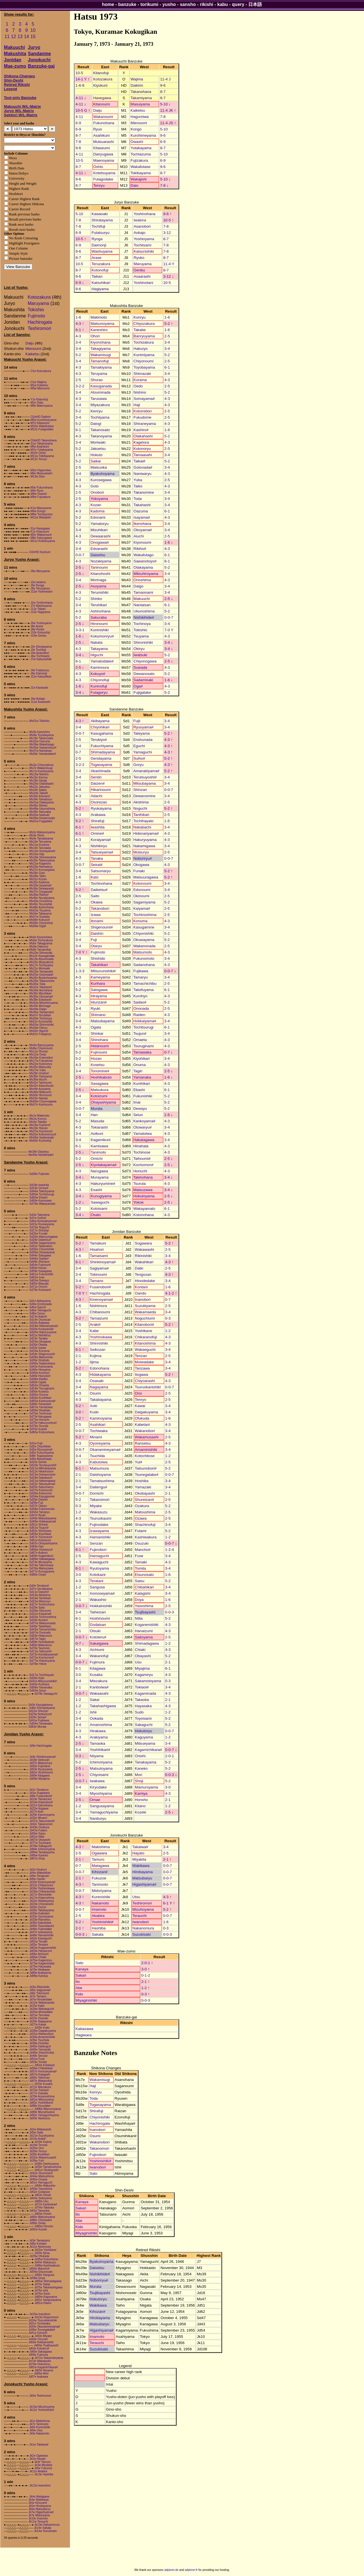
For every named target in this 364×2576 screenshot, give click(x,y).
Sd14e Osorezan (40, 1319)
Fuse (139, 1556)
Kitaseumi (101, 148)
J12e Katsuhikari (40, 676)
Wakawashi (144, 1249)
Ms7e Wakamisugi (40, 768)
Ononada (141, 1008)
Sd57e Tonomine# (40, 1537)
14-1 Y (81, 79)
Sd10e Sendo (38, 1462)
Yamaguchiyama (104, 1812)
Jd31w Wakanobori (41, 2033)
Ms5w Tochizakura (41, 940)
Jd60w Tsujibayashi (46, 2345)
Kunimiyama (144, 355)
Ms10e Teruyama (40, 841)
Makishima (101, 1847)
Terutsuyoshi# (145, 777)
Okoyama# (143, 530)
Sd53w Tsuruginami (41, 1388)
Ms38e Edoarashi (40, 999)
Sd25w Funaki (38, 1233)
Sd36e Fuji (36, 1502)
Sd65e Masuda (38, 1283)
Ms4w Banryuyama (41, 1045)
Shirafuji (97, 821)
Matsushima (145, 1512)
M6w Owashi (38, 493)
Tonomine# (100, 1071)
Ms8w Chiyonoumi (41, 1048)
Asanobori (142, 226)
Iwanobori (140, 1922)
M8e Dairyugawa (41, 537)
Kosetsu (97, 1065)
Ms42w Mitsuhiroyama (43, 1002)
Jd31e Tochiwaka (39, 2323)
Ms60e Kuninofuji (40, 1140)
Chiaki (140, 1650)
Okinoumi (141, 896)
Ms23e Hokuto (38, 1128)
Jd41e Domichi (37, 2332)
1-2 (78, 1202)
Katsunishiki (144, 251)
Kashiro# (141, 430)
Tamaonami (143, 592)
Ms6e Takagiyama (40, 943)
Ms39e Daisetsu (38, 1151)
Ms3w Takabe (38, 1121)
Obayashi (143, 1656)
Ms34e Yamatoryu (40, 799)
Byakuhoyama (102, 473)
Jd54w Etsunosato (41, 2271)
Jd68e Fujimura (38, 2354)
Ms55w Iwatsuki (39, 815)
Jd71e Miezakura (40, 2087)
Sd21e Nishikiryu (40, 1335)
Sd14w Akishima (39, 1595)
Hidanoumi (100, 1046)
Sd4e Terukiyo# (39, 1585)
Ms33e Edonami (39, 796)
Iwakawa (97, 1781)
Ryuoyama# (143, 727)
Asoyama (98, 586)
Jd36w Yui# (36, 2160)
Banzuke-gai (41, 66)
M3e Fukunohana (41, 487)
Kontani (141, 1287)
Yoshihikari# (100, 1750)
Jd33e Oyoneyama (41, 1916)
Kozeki (140, 1812)
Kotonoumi (142, 883)
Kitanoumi (101, 104)
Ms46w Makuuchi (40, 1092)
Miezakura (98, 1681)
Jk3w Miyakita (43, 2465)
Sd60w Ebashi (38, 1197)
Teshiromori (39, 328)
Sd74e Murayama (40, 1562)
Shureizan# (144, 1499)
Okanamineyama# (105, 1449)
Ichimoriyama (101, 1762)
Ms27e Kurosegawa (41, 869)
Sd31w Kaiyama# (40, 1613)
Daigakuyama (146, 1412)
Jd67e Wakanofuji (40, 2080)
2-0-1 (169, 1756)
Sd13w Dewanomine (42, 1474)
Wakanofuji (99, 1656)
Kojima (96, 1356)
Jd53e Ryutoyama (40, 1769)
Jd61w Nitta (36, 1836)
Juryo (34, 47)
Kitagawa (98, 1668)
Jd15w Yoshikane (45, 2249)
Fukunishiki (142, 1096)
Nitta (138, 1618)
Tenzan (141, 1356)
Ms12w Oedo (37, 1054)
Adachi (96, 796)
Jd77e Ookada (38, 2093)
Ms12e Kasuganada (41, 955)
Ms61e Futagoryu (40, 1034)
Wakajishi (139, 179)
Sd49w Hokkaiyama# (42, 1521)
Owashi (137, 142)
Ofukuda (142, 1418)
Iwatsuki (140, 655)
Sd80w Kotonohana (41, 1432)
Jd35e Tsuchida (39, 2040)
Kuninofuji (98, 686)
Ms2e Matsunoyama (42, 832)
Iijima (94, 1362)
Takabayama (100, 1399)
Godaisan (98, 1625)
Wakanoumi (103, 117)
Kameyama (100, 977)
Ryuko (139, 257)
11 (7, 36)
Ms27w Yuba (37, 1070)
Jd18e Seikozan (39, 1759)
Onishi (140, 1756)
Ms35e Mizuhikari (40, 993)
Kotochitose (145, 1456)
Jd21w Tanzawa (39, 2015)
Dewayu (140, 1108)
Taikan (97, 276)
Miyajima (142, 1668)
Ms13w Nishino (39, 774)
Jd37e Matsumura (40, 1763)
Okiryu (139, 649)
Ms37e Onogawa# (40, 891)
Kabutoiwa (98, 1462)
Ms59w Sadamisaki (41, 1137)
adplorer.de (171, 2569)
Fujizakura (139, 160)
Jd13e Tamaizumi (40, 1799)
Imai (136, 1102)
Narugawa (99, 1171)
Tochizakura (144, 342)
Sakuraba (98, 617)
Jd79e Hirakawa (39, 1969)
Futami (140, 1531)
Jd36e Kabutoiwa (40, 1922)
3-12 (167, 232)
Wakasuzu (98, 1512)
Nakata (96, 642)
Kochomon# (143, 1165)
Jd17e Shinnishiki (40, 1894)
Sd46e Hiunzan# (39, 1376)
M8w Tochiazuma (41, 514)
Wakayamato (144, 1208)
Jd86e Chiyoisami (40, 2220)
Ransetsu (143, 1443)
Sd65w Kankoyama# (42, 1401)
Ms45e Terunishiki (40, 904)
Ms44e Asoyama (39, 1088)
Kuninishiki (99, 630)
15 (33, 36)
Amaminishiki (146, 1449)
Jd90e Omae (37, 2223)
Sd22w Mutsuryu (39, 1601)
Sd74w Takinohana (41, 1565)
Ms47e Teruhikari (40, 1015)
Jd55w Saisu (37, 1833)
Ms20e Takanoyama (42, 860)
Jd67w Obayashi (39, 1839)
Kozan (95, 505)
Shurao (96, 380)
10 (33, 30)
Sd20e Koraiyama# (41, 1329)
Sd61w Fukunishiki (41, 1274)
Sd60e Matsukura (40, 1645)
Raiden (139, 1015)
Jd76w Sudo (42, 2293)
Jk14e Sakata (42, 2527)
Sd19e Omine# (38, 1188)
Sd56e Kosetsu (39, 1391)
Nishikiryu (99, 846)
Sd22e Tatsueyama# (42, 1484)
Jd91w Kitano (42, 2303)
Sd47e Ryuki (37, 1515)
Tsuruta (139, 1183)
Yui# (138, 1462)
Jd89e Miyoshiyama (41, 2112)
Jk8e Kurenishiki (39, 2427)
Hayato (138, 1853)
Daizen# (98, 783)
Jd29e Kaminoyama (41, 1814)
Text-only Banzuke (20, 97)
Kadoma (97, 511)
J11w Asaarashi (40, 701)
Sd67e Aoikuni (38, 1552)
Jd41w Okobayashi (46, 2170)
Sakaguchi (143, 1725)
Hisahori (97, 1249)
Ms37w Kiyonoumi (40, 1131)
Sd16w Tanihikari (40, 1598)
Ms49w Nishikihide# (40, 1154)
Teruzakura (101, 264)
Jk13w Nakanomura (46, 2524)
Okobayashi (145, 1493)
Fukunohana (103, 123)
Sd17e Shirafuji (39, 1230)
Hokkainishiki (101, 1606)
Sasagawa (99, 1083)
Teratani (96, 1581)
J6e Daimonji (38, 673)
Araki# (95, 1324)
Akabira (98, 1916)
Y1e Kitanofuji (39, 399)
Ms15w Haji (36, 854)
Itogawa (141, 1374)
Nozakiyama (100, 561)
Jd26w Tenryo (38, 2151)
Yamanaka (142, 1077)
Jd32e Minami (38, 1817)
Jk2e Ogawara (38, 2455)
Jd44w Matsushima (41, 2176)
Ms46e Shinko (38, 805)
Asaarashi (142, 276)
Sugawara (143, 1243)
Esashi (96, 1190)
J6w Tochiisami (39, 656)
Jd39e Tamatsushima (47, 2166)
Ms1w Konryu (38, 1118)
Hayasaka (143, 1706)
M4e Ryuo (37, 490)
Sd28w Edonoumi (40, 1493)
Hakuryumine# (103, 1183)
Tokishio (36, 309)
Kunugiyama (101, 1196)
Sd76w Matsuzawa (41, 1568)
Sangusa (97, 1587)
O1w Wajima (38, 382)
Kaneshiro (98, 330)
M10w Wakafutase (42, 426)
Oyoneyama (100, 1443)
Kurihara (98, 983)
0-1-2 (145, 1975)
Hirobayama (142, 1872)
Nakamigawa (144, 846)
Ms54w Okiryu (38, 1027)
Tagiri (137, 1071)
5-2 (167, 323)
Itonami (97, 921)
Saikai (95, 461)
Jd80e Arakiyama (40, 1972)
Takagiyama (100, 348)
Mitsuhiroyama (146, 574)
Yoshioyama (144, 239)
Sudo (139, 1712)
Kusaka (96, 1675)
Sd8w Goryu (37, 1313)
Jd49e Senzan (38, 2055)
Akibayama (100, 721)
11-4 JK (166, 110)
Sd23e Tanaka (38, 1338)
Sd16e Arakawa (39, 1322)
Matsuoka (98, 467)
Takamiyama (141, 98)
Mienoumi (33, 348)
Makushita (15, 53)
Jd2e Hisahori (38, 1869)
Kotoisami (99, 1208)
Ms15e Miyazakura (41, 962)
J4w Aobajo (37, 698)
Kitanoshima (145, 1343)
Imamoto (99, 1909)
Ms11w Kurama (39, 844)
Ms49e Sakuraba (40, 811)
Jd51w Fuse (37, 2058)
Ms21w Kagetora (40, 863)
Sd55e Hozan (38, 1268)
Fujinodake (99, 1524)
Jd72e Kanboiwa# (45, 2204)
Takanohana (141, 92)
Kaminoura (99, 667)
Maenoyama (103, 160)
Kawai (140, 1406)
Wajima (137, 79)
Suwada (140, 667)
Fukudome (143, 417)
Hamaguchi (99, 1556)
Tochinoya (142, 624)
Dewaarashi (100, 536)
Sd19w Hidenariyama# (43, 1326)
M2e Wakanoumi (41, 534)
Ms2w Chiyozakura (41, 764)
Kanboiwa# (99, 1687)
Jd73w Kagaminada (41, 1963)
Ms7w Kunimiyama (41, 771)
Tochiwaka (98, 1431)
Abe (79, 1988)
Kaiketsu (32, 354)
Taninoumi (99, 567)
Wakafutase (140, 167)
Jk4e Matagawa (39, 2496)
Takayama (99, 649)
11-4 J (165, 79)
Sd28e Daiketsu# (40, 1239)
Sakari (81, 1975)
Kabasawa (84, 2029)
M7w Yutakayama (41, 449)
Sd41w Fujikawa (38, 1720)
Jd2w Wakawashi (40, 2129)
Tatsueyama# (102, 852)
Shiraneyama (145, 423)
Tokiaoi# (142, 1687)
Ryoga (97, 239)
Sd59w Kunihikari (40, 1397)
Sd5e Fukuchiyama (41, 1452)
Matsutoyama (101, 1768)
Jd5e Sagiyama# (40, 1990)
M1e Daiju (36, 402)
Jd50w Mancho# (39, 2268)
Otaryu (96, 946)
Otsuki (95, 1631)
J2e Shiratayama (41, 646)
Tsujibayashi (145, 1612)
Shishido (98, 958)
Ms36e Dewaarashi (41, 888)
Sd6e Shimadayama (42, 1707)
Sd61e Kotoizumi (40, 1540)
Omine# (97, 833)
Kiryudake (98, 1787)
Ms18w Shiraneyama (42, 857)
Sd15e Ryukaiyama (41, 1224)
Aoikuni (97, 1133)
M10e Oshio (38, 452)
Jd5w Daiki (36, 2132)
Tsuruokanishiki (148, 1387)
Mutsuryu (141, 852)
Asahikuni (101, 135)
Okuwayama (143, 940)
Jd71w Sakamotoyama (48, 2357)
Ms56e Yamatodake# (42, 753)
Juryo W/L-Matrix (19, 111)
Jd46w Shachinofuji (41, 2052)
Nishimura (98, 1306)
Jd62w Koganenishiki (42, 1947)
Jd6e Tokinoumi (39, 1993)
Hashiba (99, 1928)
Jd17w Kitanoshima (41, 1897)
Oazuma (141, 511)
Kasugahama (102, 733)
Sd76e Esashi (38, 1429)
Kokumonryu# (102, 636)
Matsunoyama (102, 323)
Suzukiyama (145, 1306)
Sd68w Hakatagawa (42, 1559)
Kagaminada (145, 1693)
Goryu (138, 765)
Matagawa (100, 1866)
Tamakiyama (101, 367)
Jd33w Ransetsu (39, 1919)
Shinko (96, 599)
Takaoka (142, 1700)
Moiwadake (144, 1362)
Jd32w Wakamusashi (42, 2157)
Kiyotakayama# (104, 1165)
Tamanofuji (99, 361)
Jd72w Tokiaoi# (39, 2090)
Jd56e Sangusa (44, 2274)
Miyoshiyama (101, 1793)
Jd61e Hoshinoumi (41, 1772)
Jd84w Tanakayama (41, 1852)
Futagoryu (98, 692)
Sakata (98, 1934)
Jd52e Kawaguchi (40, 1938)
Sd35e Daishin (38, 1499)
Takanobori (100, 908)
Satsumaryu (101, 871)
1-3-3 (80, 971)
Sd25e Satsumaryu (41, 1487)
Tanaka (97, 858)
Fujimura (97, 1662)
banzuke (127, 4)
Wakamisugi (100, 355)
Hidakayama (100, 1374)
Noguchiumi (145, 1318)
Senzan (96, 1543)
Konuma (140, 921)
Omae (95, 1800)
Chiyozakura (144, 323)
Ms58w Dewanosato (42, 818)
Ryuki (95, 1008)
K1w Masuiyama (40, 508)
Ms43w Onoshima (40, 901)
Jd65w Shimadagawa (47, 2281)
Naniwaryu (143, 473)
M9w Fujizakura (40, 496)
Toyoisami (143, 1718)
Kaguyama (144, 1737)
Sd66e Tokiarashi (40, 1404)
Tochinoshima (145, 915)
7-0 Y (168, 630)
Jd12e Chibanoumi (41, 1885)
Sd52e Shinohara (40, 1530)
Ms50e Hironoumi (40, 1095)
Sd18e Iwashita (39, 1185)
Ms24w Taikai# (38, 793)
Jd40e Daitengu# (40, 2046)
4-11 (79, 98)
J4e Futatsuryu (39, 670)
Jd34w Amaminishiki (42, 2037)
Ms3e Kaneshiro (39, 732)
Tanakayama (145, 1762)
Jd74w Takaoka (44, 2207)
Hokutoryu (143, 1731)
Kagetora (141, 442)
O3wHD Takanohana (43, 440)
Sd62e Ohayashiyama (43, 1543)
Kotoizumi (99, 1096)
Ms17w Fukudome (41, 1060)
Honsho (141, 1800)
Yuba (138, 480)
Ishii (93, 1712)
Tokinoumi (98, 1274)
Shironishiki (143, 642)
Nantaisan (142, 605)
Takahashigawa (103, 1706)
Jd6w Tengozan (39, 1875)
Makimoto (98, 317)
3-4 (78, 342)
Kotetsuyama (104, 173)
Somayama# (144, 398)
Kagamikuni (101, 1140)
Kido (79, 1994)
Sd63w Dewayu (39, 1280)
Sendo (96, 777)
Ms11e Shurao (38, 1051)
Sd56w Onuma (38, 1394)
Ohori (95, 336)
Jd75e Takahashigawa (48, 2287)
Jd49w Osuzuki (38, 2339)
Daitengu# (98, 1487)
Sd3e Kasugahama (40, 1704)
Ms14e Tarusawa (40, 847)
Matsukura (99, 1090)
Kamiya (141, 1793)
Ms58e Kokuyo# (39, 919)
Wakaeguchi (145, 1349)
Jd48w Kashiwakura (47, 2265)
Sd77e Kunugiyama (41, 1571)
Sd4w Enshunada (40, 1304)
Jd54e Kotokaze (44, 2065)
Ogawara (99, 1853)
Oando (140, 1293)
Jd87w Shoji (37, 1858)
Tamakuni (98, 1243)
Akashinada (101, 771)
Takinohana (143, 1177)
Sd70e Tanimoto (39, 1648)
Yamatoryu (99, 524)
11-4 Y (168, 264)
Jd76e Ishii (41, 2290)
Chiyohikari (100, 727)
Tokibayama (141, 173)
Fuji (94, 940)
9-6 (163, 85)
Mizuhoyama (143, 1909)
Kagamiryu (144, 1675)
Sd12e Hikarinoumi (41, 1471)
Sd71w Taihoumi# (40, 1651)
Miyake (96, 1506)
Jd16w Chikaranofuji (42, 1891)
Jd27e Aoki (36, 1811)
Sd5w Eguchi (37, 1307)
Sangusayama (102, 1806)
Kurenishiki (101, 1897)
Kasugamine (143, 927)
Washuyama (102, 251)
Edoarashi (98, 549)
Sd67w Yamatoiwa (41, 1407)
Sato (79, 1963)
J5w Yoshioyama (41, 623)
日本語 (255, 4)
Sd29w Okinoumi (40, 1610)
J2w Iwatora (38, 582)
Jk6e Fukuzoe (43, 2468)
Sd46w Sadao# (39, 1258)
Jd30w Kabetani (39, 1913)
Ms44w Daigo (38, 1009)
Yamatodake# (101, 661)
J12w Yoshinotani (41, 591)
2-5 (167, 336)
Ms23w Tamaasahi (41, 971)
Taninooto (100, 1884)
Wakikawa (140, 1866)
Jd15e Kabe (36, 2005)
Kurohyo (140, 996)
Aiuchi (139, 536)
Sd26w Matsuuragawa (43, 1236)
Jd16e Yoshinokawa (41, 1888)
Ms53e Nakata (38, 1098)
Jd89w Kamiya (38, 1975)
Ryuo (97, 129)
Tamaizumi (99, 1318)
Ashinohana (100, 611)
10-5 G (81, 110)
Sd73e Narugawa (40, 1416)
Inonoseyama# (102, 1593)
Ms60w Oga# (37, 926)
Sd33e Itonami (38, 1620)
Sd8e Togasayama (41, 1455)
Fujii (136, 721)
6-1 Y (167, 1903)
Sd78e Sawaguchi (45, 1693)
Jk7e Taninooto (38, 2424)
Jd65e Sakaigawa (40, 2351)
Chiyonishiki (143, 933)
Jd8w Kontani (37, 2243)
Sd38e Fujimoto (39, 1173)
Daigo (139, 586)
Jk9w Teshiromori (40, 2395)
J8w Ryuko (37, 629)
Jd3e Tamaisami (39, 2240)
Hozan (96, 1058)
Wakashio (98, 1599)
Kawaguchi (99, 1562)
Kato (94, 877)
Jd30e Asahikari (39, 2154)
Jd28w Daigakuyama (42, 2030)
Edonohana (99, 1368)
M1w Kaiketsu (39, 385)
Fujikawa (140, 971)
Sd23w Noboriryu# (40, 1714)
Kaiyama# (141, 908)
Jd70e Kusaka (43, 2083)
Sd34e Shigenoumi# (42, 1354)
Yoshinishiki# (102, 1922)
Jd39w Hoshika (39, 2043)
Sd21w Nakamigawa (42, 1480)
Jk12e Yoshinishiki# (41, 2409)
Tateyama (141, 733)
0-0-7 (80, 555)
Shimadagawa (147, 1643)
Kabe (94, 1331)
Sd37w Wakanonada (42, 1623)
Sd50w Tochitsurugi (41, 1194)
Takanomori (99, 1499)
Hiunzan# (99, 1002)
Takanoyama (101, 436)
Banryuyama (144, 336)
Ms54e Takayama (40, 913)
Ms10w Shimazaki (40, 952)
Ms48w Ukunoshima (42, 808)
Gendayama (101, 758)
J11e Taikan (38, 608)
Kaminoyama (101, 1418)
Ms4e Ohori (36, 835)
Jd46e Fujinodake (40, 1929)
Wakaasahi (99, 1693)
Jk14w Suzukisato (45, 2531)
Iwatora (140, 220)
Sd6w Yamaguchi (40, 1310)
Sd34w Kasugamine (42, 1496)
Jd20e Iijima (41, 2253)
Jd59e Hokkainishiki (40, 2342)
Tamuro (98, 1859)
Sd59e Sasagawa (40, 1271)
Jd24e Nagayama (40, 2021)
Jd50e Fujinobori (39, 1766)
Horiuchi (140, 1171)
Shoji (139, 1781)
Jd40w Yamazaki (40, 2049)
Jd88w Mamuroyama (47, 2108)
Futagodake (103, 179)
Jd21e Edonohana (40, 1805)
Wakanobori (145, 1431)
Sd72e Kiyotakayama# (43, 1654)
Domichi (97, 1493)
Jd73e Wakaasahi (39, 2361)
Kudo (94, 1412)
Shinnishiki (99, 1343)
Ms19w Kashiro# (39, 1125)
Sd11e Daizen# (39, 1592)
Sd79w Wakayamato (42, 1203)
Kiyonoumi (142, 542)
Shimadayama (103, 752)
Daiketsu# (99, 890)
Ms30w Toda (37, 984)
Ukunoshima (144, 611)
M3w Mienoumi (39, 388)
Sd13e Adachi (38, 1316)
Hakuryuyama (145, 840)
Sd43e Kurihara (39, 1684)
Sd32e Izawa (37, 1347)
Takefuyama (143, 990)
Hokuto (96, 455)
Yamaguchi (142, 752)
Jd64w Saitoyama (40, 2198)
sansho (188, 4)
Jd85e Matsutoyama (42, 2216)
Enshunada (142, 740)
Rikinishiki (143, 1256)
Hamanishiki (100, 1537)
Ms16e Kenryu (38, 777)
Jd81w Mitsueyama (41, 2099)
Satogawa (99, 990)
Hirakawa (98, 1731)
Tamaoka (97, 1743)
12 (13, 36)
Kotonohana (143, 1215)
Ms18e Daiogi (38, 780)
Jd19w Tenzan (38, 2145)
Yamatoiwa (142, 1133)
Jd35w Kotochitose (46, 2259)
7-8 (163, 117)
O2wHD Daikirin (40, 416)
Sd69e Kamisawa (40, 1200)
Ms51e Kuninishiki (40, 1021)
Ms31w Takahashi (40, 987)
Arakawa (98, 815)
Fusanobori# (100, 1287)
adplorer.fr (191, 2569)
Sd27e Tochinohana (41, 1604)
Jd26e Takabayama (41, 1910)
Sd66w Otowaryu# (41, 1549)
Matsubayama (103, 1021)
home (108, 4)
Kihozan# (99, 1872)
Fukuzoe (99, 1878)
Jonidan (12, 59)
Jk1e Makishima (39, 2421)
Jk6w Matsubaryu (39, 2509)
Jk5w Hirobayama (39, 2506)
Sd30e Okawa (38, 1344)
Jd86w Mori (41, 2373)
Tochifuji (98, 226)
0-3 (168, 1318)
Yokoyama (99, 498)
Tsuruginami (143, 1046)
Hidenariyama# (146, 833)
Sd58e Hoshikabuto (41, 1642)
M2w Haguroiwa (40, 470)
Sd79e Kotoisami (40, 1289)
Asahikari (98, 1424)
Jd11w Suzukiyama (41, 2135)
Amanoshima (101, 1725)
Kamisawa (99, 1146)
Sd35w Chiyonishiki (41, 1249)
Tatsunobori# (145, 1468)
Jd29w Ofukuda (39, 2256)
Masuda (97, 1121)
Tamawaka (142, 1052)
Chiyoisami (99, 1775)
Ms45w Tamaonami (41, 1012)
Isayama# (142, 517)
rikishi (206, 4)
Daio (134, 185)
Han (94, 1115)
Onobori (97, 492)
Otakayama (143, 567)
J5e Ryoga (37, 585)
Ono (138, 1393)
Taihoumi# (142, 1158)
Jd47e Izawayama (40, 1932)
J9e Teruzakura (40, 588)
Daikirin (137, 85)
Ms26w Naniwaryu (41, 866)
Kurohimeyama (143, 135)
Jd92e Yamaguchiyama (44, 2115)
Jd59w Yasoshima (40, 2188)
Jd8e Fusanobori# (40, 1796)
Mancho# (142, 1549)
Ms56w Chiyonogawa (42, 1101)
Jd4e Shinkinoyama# (42, 1756)
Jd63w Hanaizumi (40, 1950)
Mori (138, 1775)
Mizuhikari (98, 530)
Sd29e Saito (37, 1607)
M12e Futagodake (41, 429)
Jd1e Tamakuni (38, 1789)
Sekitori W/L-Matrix (21, 115)
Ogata (96, 1027)
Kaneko (141, 1768)
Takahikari (99, 965)
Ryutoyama (99, 1568)
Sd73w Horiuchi (39, 1419)
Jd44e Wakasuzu (45, 2262)
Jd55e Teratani (38, 1944)
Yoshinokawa (101, 1337)
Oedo (138, 386)
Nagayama (99, 1387)
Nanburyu (98, 1818)
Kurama (140, 380)
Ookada (96, 1718)
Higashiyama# (144, 1884)
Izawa (96, 915)
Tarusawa (98, 398)
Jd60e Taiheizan (39, 2077)
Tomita (140, 1568)
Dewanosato (144, 674)
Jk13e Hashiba (43, 2474)
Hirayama (99, 996)
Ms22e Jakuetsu (39, 786)
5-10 (164, 104)
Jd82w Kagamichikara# (43, 2367)
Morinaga (98, 580)
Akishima (141, 802)
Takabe (140, 330)
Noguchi (140, 808)
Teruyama (98, 373)
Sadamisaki (143, 680)
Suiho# (139, 758)
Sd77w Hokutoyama (42, 1660)
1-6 (78, 317)
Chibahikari (144, 1587)
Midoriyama (101, 1891)
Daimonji (99, 245)
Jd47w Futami (38, 1830)
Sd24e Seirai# (37, 1717)
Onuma (139, 1065)
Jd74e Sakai (42, 2284)
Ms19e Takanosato (41, 738)
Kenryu (96, 411)
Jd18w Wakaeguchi (41, 2008)
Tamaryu (140, 977)
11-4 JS (166, 123)
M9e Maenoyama (41, 405)
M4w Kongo (38, 511)
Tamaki (141, 1562)
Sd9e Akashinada (40, 1459)
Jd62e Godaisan (39, 2191)
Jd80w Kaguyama (45, 2296)
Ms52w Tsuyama (39, 910)
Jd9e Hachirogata (40, 1745)
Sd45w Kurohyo (39, 1372)
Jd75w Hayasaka (40, 1966)
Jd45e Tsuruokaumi (41, 1925)
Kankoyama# (144, 1121)
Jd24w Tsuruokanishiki (42, 2320)
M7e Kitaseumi (39, 423)
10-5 (79, 73)
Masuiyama (140, 104)
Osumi (95, 1393)
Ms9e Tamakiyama (41, 838)
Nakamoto (100, 1903)
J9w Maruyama (40, 571)
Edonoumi (141, 890)
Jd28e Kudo (41, 2027)
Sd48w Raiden (38, 1379)
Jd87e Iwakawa (38, 2376)
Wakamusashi (146, 1437)
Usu (138, 1662)
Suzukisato (141, 1934)
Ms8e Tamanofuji (40, 949)
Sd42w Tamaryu (39, 1512)
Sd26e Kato (36, 1678)
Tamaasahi (143, 455)
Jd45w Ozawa (38, 2179)
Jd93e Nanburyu (39, 2118)
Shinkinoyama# (103, 1262)
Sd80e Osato (37, 1574)
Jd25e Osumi (37, 1907)
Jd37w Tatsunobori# (42, 1821)
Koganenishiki (146, 1625)
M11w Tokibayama (42, 456)
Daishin (97, 933)
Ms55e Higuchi (38, 1031)
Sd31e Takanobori (40, 1246)
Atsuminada (100, 392)
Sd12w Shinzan (38, 1711)
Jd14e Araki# (37, 2138)
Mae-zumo (15, 66)
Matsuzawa (142, 1190)
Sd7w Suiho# (37, 1218)
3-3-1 (80, 630)
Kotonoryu (142, 448)
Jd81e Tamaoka (39, 2210)
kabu (222, 4)
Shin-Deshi (13, 80)
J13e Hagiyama (40, 612)
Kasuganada (101, 386)
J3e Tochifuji (38, 649)
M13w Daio (37, 476)
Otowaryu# (142, 1127)
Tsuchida (97, 1456)
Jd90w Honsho (43, 2226)
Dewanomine (144, 796)
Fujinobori (98, 1549)
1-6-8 (80, 85)
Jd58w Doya (37, 2278)
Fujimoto (36, 315)
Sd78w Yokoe (38, 1663)
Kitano (140, 1806)
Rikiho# (140, 549)
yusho (169, 4)
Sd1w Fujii (35, 1443)
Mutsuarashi (103, 142)
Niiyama (97, 1756)
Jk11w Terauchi (38, 2521)
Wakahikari (144, 1262)
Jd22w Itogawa (38, 1808)
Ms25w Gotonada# (41, 974)
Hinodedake (145, 1281)
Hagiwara (84, 2035)
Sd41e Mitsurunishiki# (43, 1681)
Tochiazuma (141, 154)
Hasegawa (102, 98)
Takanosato (100, 430)
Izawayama (99, 1531)
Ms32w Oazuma (39, 741)
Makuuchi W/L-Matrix (22, 106)
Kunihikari (141, 1083)
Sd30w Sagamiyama (42, 1243)
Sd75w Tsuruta (38, 1426)
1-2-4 (169, 1549)
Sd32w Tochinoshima (42, 1617)
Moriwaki (98, 442)
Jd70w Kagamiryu (40, 1960)
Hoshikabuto (101, 1077)
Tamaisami (99, 1256)
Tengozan (143, 1274)
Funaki (139, 871)
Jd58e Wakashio (44, 2185)
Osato (96, 1215)
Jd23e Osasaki (38, 2018)
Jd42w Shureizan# (41, 2173)
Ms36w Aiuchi (38, 1079)
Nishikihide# (144, 617)
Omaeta (140, 1040)
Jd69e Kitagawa (39, 1775)
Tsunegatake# (146, 1474)
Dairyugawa (103, 154)
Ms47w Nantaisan (40, 750)
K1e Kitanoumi (39, 531)
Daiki (139, 1268)
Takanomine (144, 492)
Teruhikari (98, 605)
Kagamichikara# (148, 1750)
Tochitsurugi (143, 1027)
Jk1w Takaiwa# (38, 2444)
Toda (138, 498)
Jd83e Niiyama (43, 2370)
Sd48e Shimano (39, 1261)
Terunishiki (99, 592)
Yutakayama (141, 148)
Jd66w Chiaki (37, 1957)
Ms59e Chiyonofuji (41, 923)
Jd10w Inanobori (39, 2314)
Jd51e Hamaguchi (40, 2182)
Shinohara (99, 1040)
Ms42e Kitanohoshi (41, 1085)
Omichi (96, 1158)
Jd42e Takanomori (41, 1824)
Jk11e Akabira (38, 2471)
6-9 (78, 123)
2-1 (78, 1356)
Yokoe (138, 1202)
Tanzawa (142, 1368)
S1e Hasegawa (40, 528)
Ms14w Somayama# (42, 851)
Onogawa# (99, 542)
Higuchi (96, 655)
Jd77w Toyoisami (40, 1842)
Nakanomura (143, 1928)
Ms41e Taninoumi (40, 1082)
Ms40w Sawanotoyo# (42, 747)
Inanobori (143, 1299)
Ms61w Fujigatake (40, 821)
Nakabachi (142, 827)
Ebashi (139, 1090)
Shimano (98, 1015)
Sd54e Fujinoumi (40, 1264)
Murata (96, 1108)
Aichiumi (97, 1650)
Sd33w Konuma (39, 1351)
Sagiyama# (99, 1268)
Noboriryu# (142, 858)
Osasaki (97, 1381)
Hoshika (141, 1481)
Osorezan (99, 802)
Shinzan (140, 790)
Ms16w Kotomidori (41, 1057)
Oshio (98, 167)
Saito (95, 896)
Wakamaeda (145, 1312)
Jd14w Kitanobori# (41, 1802)
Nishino (140, 392)
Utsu (136, 1897)
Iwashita (98, 827)
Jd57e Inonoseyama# (43, 2071)
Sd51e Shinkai (38, 1524)
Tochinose (141, 1152)
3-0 (78, 1412)
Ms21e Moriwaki (39, 968)
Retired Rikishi (17, 84)
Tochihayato (143, 821)
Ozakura (142, 1506)
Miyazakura (100, 405)
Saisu (139, 1581)
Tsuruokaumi (100, 1518)
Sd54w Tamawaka (40, 1723)
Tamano (96, 1281)
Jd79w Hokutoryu (39, 2364)
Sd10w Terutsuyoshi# (42, 1465)
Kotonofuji (100, 270)
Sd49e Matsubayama (42, 1518)
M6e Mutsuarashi (41, 473)
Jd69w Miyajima (39, 1778)
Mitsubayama (144, 783)
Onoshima (142, 580)
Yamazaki (143, 1487)
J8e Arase (36, 626)
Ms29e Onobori (39, 1073)
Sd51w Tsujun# (39, 1527)
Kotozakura (39, 297)
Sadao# (139, 1002)
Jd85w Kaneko (38, 1855)
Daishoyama (100, 1474)
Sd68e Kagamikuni (41, 1555)
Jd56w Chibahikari (41, 2068)
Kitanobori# (144, 1324)
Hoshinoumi (100, 1618)
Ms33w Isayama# (40, 885)
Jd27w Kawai (37, 2024)
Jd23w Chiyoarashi (41, 1904)
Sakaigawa (99, 1643)
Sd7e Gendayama (40, 1588)
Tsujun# (139, 1033)
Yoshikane (143, 1331)
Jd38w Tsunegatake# (41, 2329)
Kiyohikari (141, 1058)
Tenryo (140, 1399)
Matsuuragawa (145, 877)
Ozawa (140, 1518)
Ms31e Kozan (38, 879)
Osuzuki (141, 1543)
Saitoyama (144, 1637)
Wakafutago (144, 555)
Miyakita (139, 1859)
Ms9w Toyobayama (41, 735)
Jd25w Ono (36, 2148)
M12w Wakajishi (40, 517)
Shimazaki (142, 373)
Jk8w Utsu (35, 2430)
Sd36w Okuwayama (42, 1252)
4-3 (78, 323)
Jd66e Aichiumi (38, 1954)
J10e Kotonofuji (40, 632)
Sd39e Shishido (39, 1360)
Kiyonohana (100, 342)
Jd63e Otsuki (42, 2195)
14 (26, 36)
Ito (78, 1981)
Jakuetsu (98, 448)
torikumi (149, 4)
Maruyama (38, 303)
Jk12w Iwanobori (39, 2485)
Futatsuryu (100, 232)
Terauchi (139, 1916)
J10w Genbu (38, 635)
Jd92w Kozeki (38, 2229)
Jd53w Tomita (38, 2062)
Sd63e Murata (37, 1726)
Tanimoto (98, 1152)
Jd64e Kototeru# (38, 2348)
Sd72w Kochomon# (41, 1657)
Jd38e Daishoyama (46, 2163)
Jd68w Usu (41, 2201)
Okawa (96, 902)
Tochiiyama (99, 417)
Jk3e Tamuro (42, 2461)
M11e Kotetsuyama (42, 541)
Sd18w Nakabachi (40, 1477)
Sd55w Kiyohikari (40, 1534)
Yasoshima (144, 1606)
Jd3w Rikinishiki (39, 1987)
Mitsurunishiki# (103, 971)
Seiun (138, 1115)
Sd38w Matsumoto (41, 1357)
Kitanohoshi (100, 574)
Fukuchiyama (102, 746)
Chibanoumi (100, 1312)
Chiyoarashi (145, 1381)
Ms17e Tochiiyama (41, 965)
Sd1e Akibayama (40, 1300)
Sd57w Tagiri (37, 1638)
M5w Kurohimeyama (43, 419)
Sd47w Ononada (40, 1632)
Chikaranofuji (146, 1337)
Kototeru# (98, 1637)
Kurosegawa (100, 480)
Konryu (140, 317)
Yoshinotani (143, 283)
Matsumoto (142, 952)
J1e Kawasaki (39, 687)
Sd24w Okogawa (40, 1341)
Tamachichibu (145, 983)
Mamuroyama (146, 1787)
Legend (10, 89)
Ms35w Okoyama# (41, 996)
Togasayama (101, 765)
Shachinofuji (145, 1524)
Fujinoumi (99, 1052)
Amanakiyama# (146, 771)
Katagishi (142, 1593)
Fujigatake (142, 692)
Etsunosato (144, 1574)
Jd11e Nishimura (40, 2246)
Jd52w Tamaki (38, 1941)
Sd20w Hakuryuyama (42, 1332)
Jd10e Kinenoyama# (42, 1882)
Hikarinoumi (101, 790)
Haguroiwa (140, 117)
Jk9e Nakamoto (39, 2433)
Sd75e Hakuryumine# (43, 1422)
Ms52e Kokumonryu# (42, 1134)
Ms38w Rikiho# (39, 894)
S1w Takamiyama (41, 443)
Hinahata (140, 1146)
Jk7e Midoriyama (39, 2515)
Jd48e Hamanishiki (41, 1935)
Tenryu (99, 185)
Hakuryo (141, 348)
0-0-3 (169, 1612)
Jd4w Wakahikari (40, 1872)
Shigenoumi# (102, 927)
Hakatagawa (143, 1140)
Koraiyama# (101, 840)
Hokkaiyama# (144, 1021)
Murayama (100, 1177)
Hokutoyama (144, 1196)
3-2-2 (80, 386)
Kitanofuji (101, 73)
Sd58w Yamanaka (40, 1687)
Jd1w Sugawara (39, 1792)
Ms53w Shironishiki (41, 1024)
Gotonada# (143, 467)
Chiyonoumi (144, 361)
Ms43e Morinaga (39, 1005)
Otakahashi (143, 436)
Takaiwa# (140, 1847)
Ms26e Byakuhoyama (43, 977)
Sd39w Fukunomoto (42, 1509)
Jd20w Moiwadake (41, 2012)
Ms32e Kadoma (39, 882)
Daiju (29, 343)
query (238, 4)
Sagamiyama (144, 902)
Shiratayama (102, 220)
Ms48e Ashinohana (41, 907)
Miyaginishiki (86, 2000)
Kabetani (142, 1424)
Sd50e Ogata (37, 1382)
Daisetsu (97, 555)
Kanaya (82, 1969)
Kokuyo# (97, 674)
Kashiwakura (145, 1537)
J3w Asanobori (39, 653)
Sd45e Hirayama (39, 1369)
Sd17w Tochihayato (41, 1675)
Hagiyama (100, 289)
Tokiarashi (99, 1127)
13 (19, 36)
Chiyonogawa (145, 661)
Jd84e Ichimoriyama (42, 1849)
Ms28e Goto (37, 872)
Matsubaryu (142, 1878)
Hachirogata (40, 322)
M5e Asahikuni (39, 446)
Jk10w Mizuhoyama (41, 2406)
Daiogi (95, 423)
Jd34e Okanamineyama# (44, 2326)
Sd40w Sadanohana (42, 1363)
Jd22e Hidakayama (41, 1900)
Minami (96, 1437)
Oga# (138, 686)
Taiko (138, 486)
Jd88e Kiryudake (40, 2105)
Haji (137, 405)
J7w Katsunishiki (40, 659)
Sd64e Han (36, 1546)
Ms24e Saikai (37, 790)
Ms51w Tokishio (39, 720)
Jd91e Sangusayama (47, 2299)
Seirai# (97, 865)
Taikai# (140, 461)
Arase (97, 257)
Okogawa (141, 865)
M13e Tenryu (38, 459)
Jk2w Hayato (37, 2458)
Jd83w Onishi (42, 2213)
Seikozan (98, 1349)
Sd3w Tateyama (39, 1214)
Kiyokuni (100, 85)
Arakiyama (99, 1737)
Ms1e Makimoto (39, 1115)
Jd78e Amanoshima (41, 2096)
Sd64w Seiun (37, 1690)
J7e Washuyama (40, 605)
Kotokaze (98, 1574)
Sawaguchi (100, 1202)
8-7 (163, 92)
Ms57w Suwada (39, 916)
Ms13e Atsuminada (41, 959)
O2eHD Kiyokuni (39, 552)
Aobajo (140, 232)
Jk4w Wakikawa (38, 2499)
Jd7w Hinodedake (40, 1999)
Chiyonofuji (99, 680)
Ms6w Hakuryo (38, 946)
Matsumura (99, 1468)
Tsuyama (141, 636)
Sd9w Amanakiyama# (43, 1221)
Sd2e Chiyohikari (40, 1446)
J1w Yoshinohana (41, 602)
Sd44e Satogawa (40, 1255)
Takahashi (142, 505)
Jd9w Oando (37, 1879)
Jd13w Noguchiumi (46, 2317)
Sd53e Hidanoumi (40, 1635)
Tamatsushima (102, 1481)
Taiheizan (98, 1612)
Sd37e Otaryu (38, 1505)
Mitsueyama (145, 1743)
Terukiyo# (99, 740)
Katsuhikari (101, 283)
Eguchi (139, 746)
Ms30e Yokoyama (40, 1076)
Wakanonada (144, 946)
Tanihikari (141, 815)
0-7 (78, 752)
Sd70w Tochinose (40, 1413)
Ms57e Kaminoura (40, 1104)
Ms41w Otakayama (41, 802)
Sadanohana (144, 965)
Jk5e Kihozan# (37, 2502)
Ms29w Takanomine (41, 980)
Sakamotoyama (148, 1681)
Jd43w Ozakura (39, 1827)
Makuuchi (14, 47)
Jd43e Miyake (43, 2336)
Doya (139, 1599)
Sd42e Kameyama (41, 1366)
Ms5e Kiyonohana (40, 937)
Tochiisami (142, 245)
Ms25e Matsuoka (40, 1067)
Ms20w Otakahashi (41, 783)
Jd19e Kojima (43, 2141)
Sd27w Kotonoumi (40, 1490)
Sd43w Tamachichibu (42, 1629)
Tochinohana (101, 883)
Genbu (139, 270)
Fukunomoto (143, 958)
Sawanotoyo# (145, 561)
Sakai (94, 1700)
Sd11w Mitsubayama (42, 1468)
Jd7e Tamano (37, 1996)
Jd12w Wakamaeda (41, 2002)
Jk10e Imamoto (38, 2518)
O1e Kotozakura (40, 371)
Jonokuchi (39, 59)
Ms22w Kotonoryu (40, 1063)
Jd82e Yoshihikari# (41, 2102)
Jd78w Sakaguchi (40, 1846)
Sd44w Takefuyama (41, 1191)
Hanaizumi (144, 1631)
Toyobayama (144, 367)
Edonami (98, 517)
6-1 (78, 330)
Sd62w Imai (36, 1277)
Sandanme (39, 53)
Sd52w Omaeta (39, 1385)
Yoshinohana (145, 214)
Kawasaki (100, 214)
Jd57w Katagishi (39, 2074)
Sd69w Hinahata (39, 1410)
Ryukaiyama (101, 808)
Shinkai (97, 1033)
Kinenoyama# (101, 1299)
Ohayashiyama (103, 1102)
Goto (94, 486)
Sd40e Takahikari (40, 1626)
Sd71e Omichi (38, 1286)
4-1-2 (169, 1293)
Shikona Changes (19, 76)
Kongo (136, 129)
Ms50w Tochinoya (40, 1018)
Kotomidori (143, 411)
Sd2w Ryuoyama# (40, 1449)
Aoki (93, 1406)
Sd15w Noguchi (39, 1227)
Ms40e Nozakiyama (41, 897)
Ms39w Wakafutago (41, 744)
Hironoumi (99, 624)
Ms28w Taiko (37, 876)
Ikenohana (142, 524)
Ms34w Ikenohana (40, 990)
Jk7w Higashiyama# (41, 2512)
